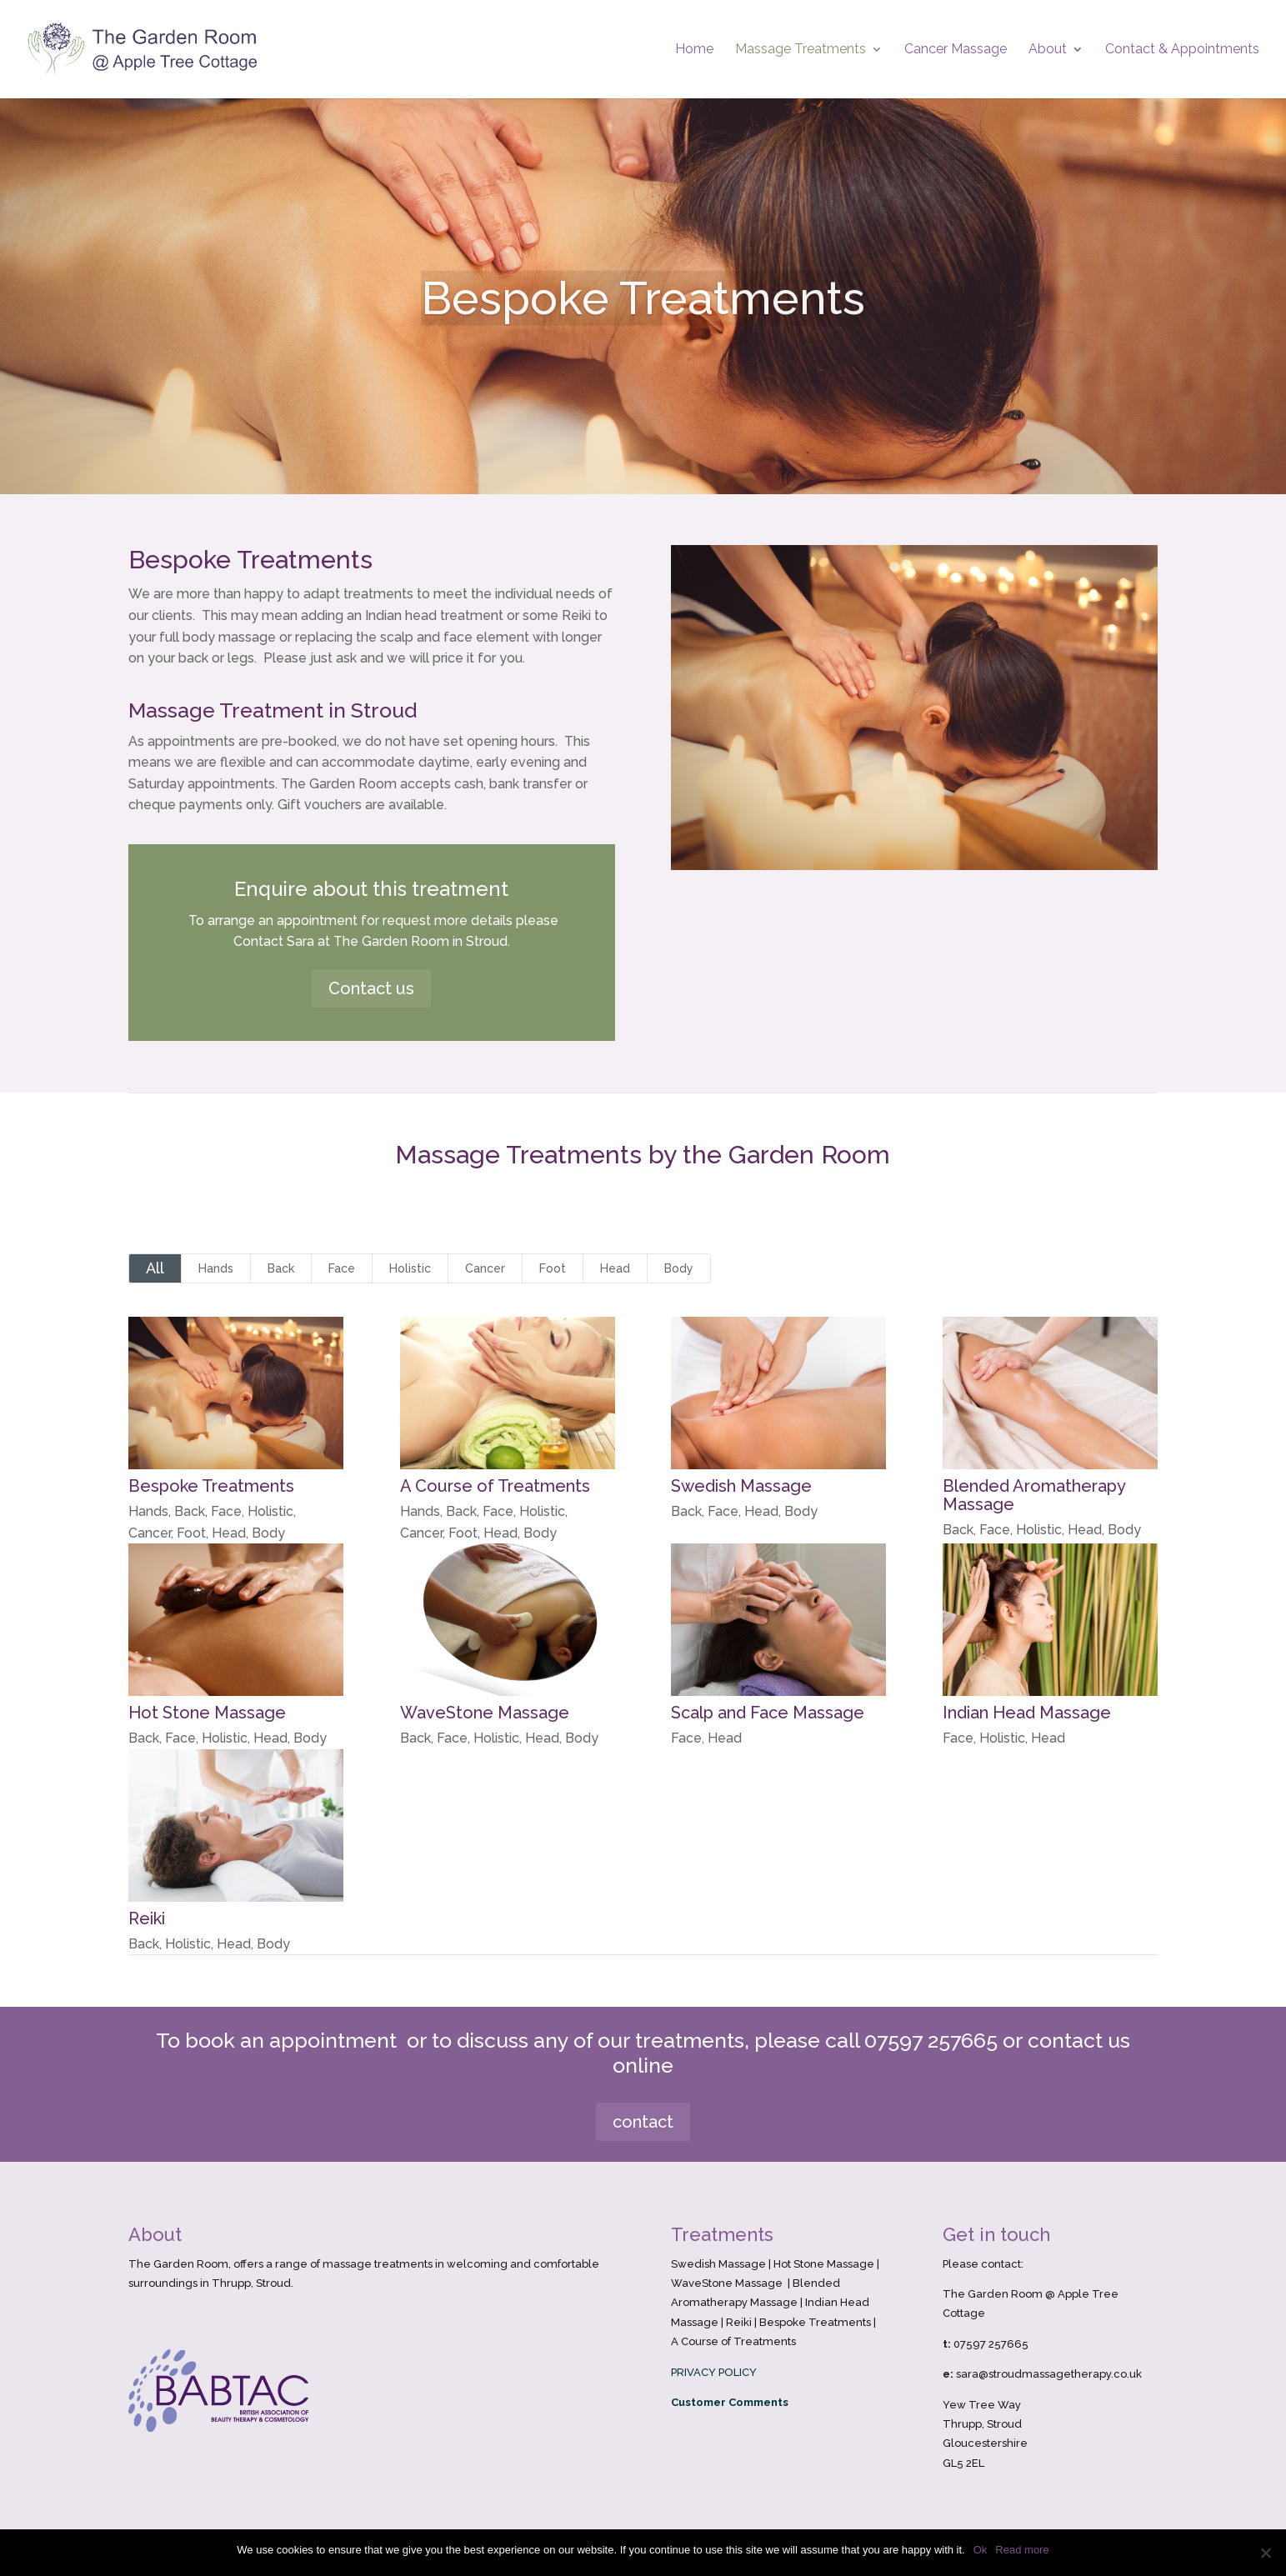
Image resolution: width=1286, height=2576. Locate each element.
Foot (552, 1268)
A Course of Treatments (494, 1486)
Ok (980, 2549)
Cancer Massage (955, 50)
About (1047, 50)
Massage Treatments (800, 50)
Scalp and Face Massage (767, 1713)
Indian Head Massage (1026, 1713)
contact (643, 2122)
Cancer (485, 1268)
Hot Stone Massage (206, 1713)
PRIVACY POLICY (714, 2372)
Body (678, 1268)
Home (694, 50)
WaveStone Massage (483, 1713)
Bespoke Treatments (210, 1486)
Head (615, 1268)
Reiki (146, 1918)
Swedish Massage (741, 1486)
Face (341, 1268)
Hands (215, 1268)
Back (281, 1268)
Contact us (371, 988)
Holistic (410, 1268)
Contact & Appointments (1182, 50)
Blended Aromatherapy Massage (1033, 1495)
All (155, 1268)
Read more (1021, 2549)
